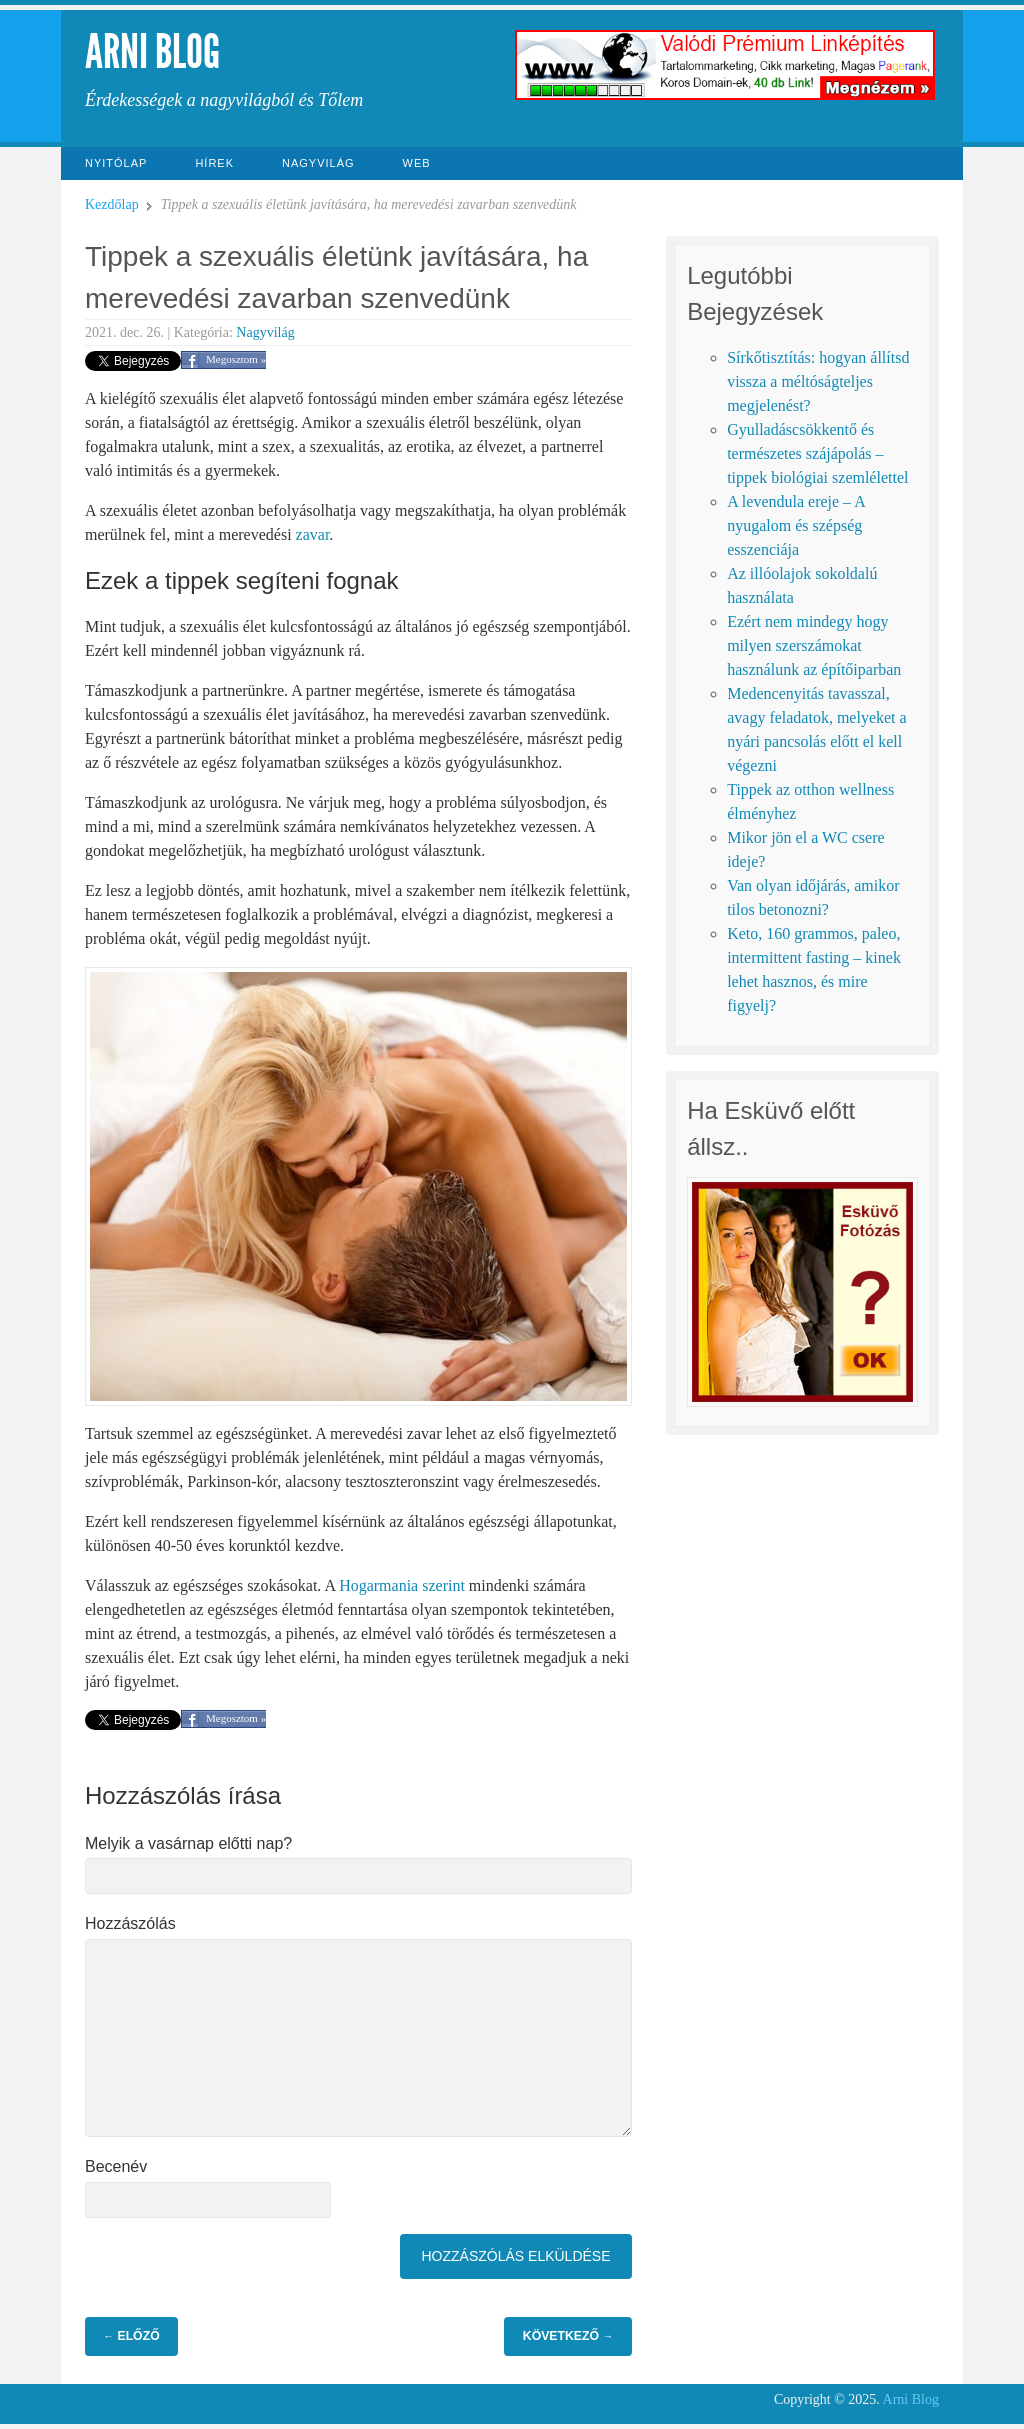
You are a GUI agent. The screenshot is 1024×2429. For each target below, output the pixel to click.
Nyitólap (116, 163)
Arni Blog (152, 51)
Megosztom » (236, 359)
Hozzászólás (130, 1923)
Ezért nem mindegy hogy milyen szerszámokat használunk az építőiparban (814, 645)
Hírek (214, 163)
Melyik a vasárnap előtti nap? (188, 1843)
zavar (313, 534)
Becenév (116, 2166)
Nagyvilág (318, 163)
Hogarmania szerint (402, 1585)
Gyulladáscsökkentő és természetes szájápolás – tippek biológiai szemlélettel (817, 453)
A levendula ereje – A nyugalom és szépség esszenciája (796, 525)
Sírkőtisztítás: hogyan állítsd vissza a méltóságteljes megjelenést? (818, 381)
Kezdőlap (112, 204)
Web (417, 163)
